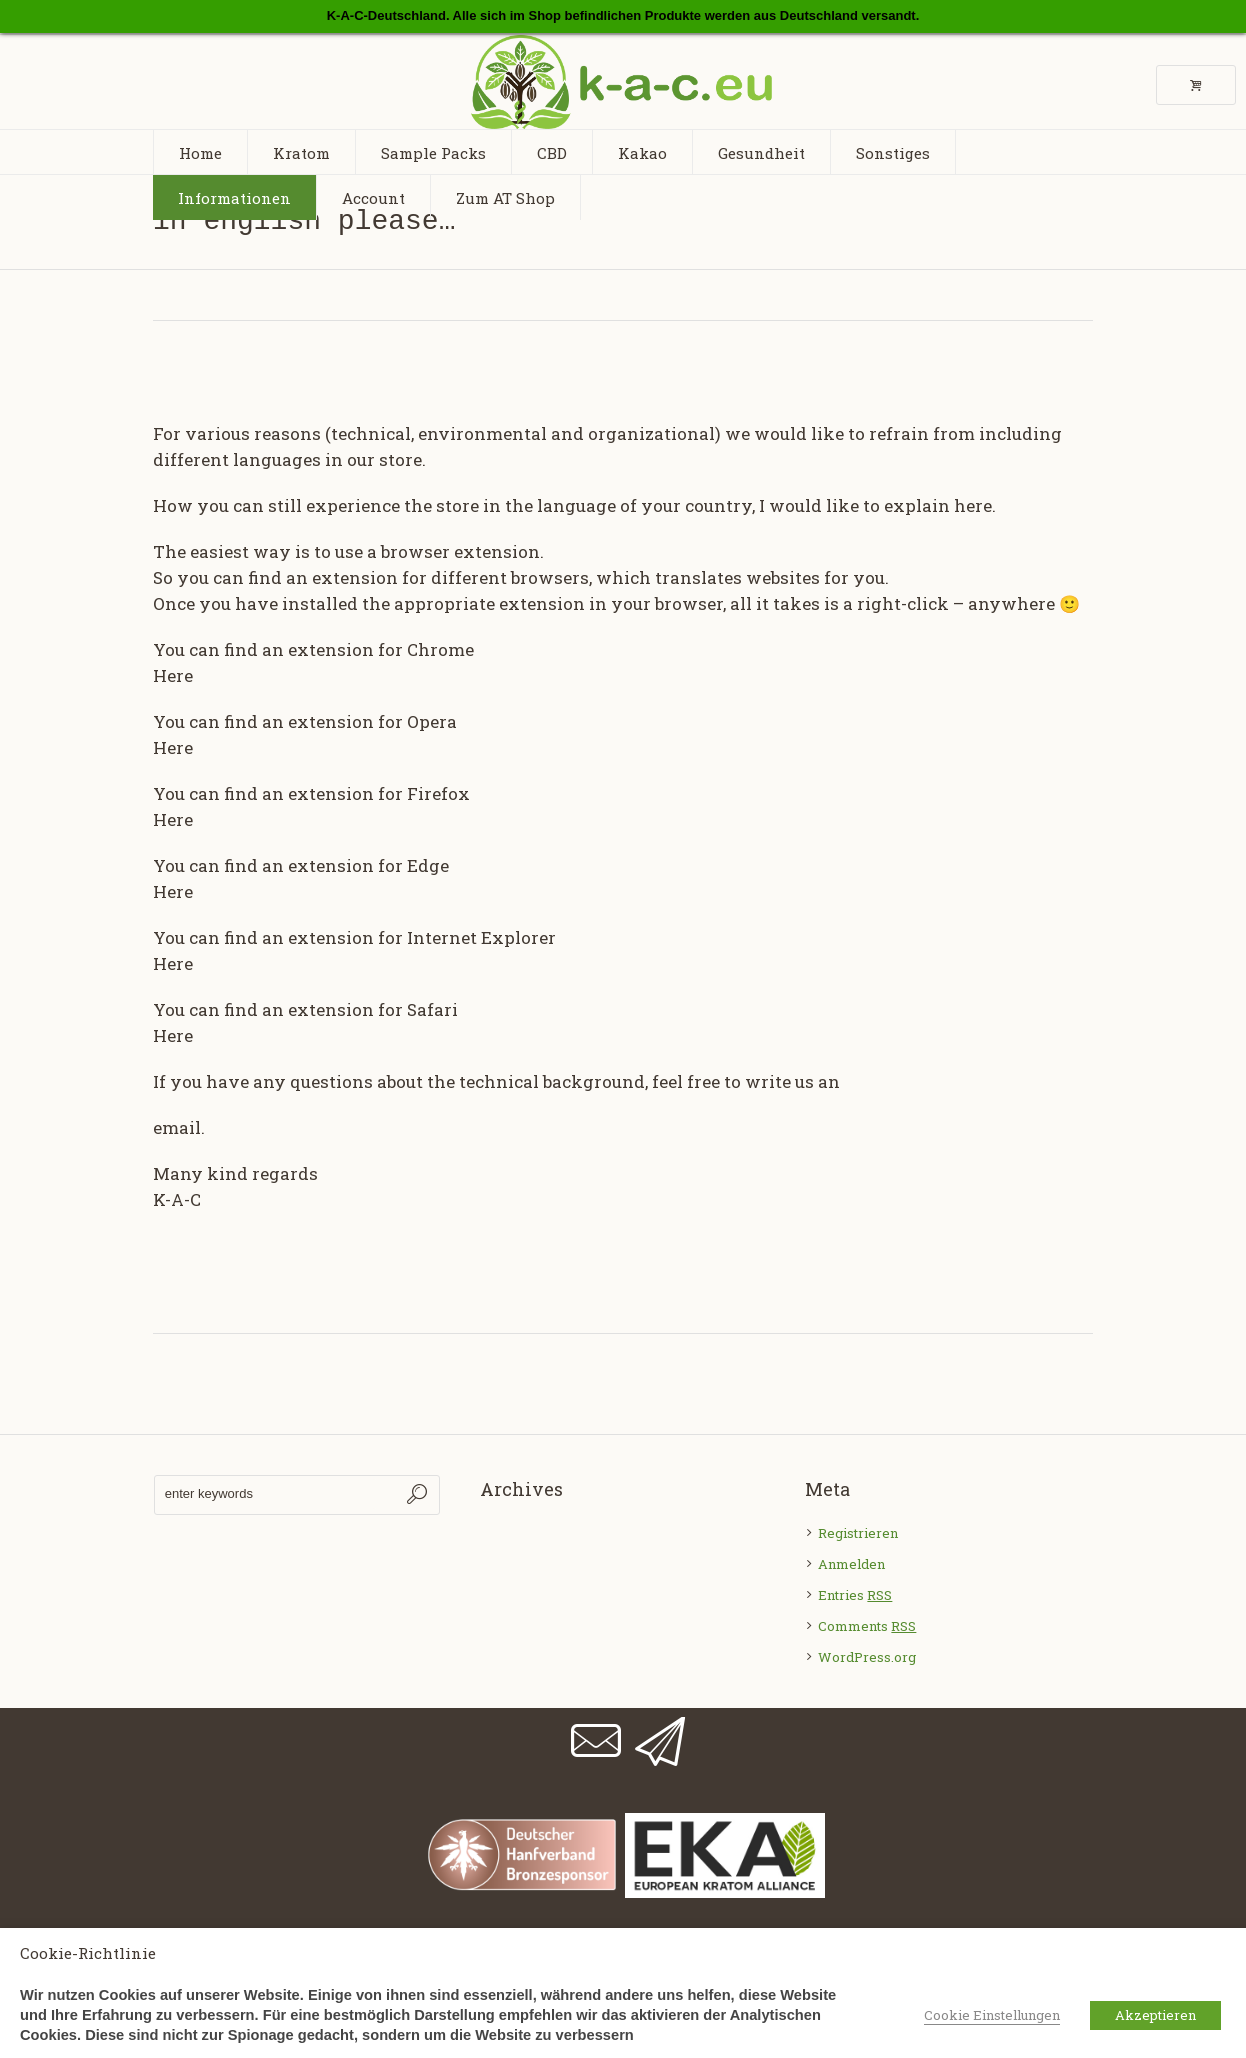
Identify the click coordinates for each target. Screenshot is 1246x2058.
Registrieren (858, 1533)
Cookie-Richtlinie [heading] (88, 1953)
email (177, 1127)
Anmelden (851, 1564)
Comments (867, 1626)
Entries (855, 1595)
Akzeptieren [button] (1155, 2015)
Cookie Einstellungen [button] (992, 2015)
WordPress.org (867, 1657)
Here (173, 675)
